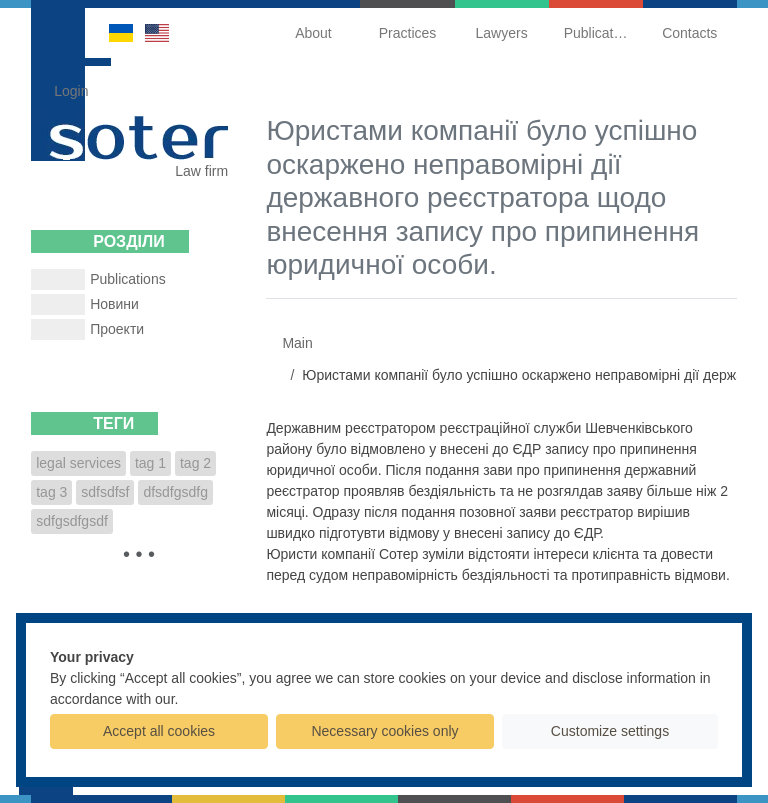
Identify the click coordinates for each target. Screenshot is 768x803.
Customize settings (610, 731)
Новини (114, 304)
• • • (139, 554)
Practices (408, 33)
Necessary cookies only (384, 731)
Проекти (117, 329)
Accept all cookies (159, 731)
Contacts (689, 33)
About (313, 33)
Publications (602, 33)
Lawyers (502, 33)
